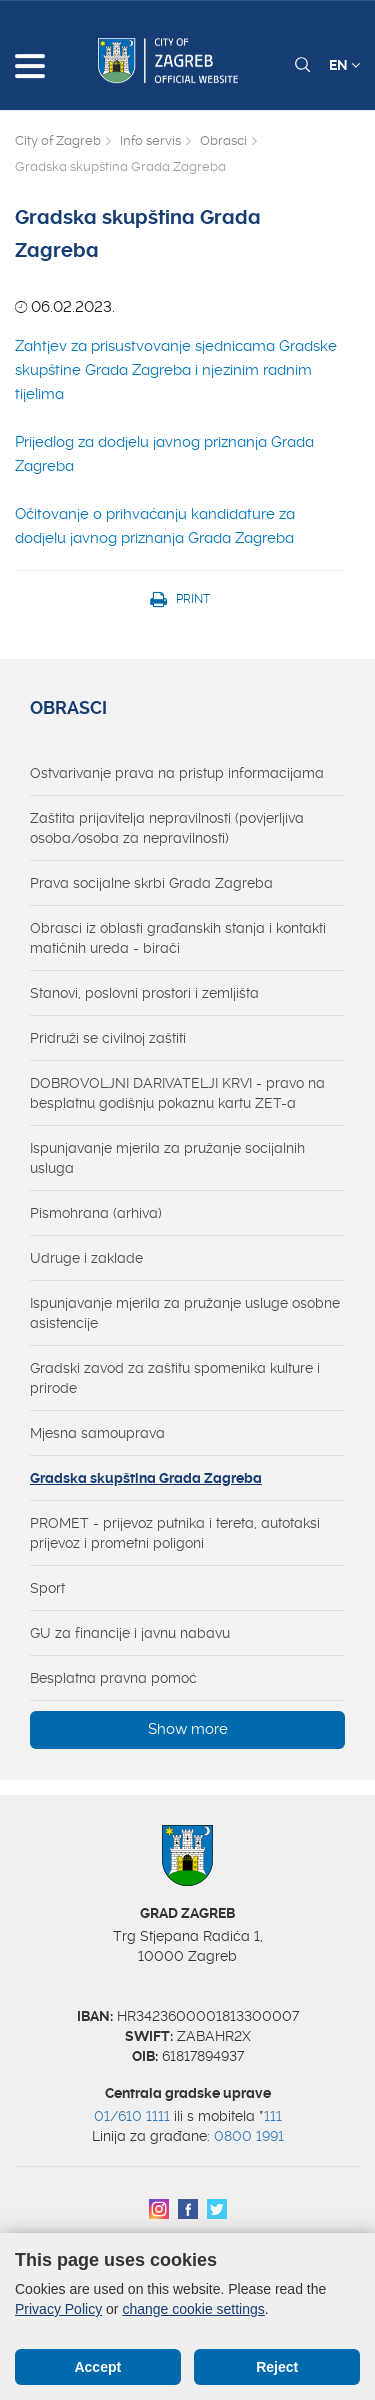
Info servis (150, 140)
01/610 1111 (132, 2116)
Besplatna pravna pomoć (113, 1678)
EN (344, 65)
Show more (188, 1729)
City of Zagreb (58, 140)
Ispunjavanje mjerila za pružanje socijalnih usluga (167, 1158)
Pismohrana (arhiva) (96, 1213)
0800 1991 (249, 2136)
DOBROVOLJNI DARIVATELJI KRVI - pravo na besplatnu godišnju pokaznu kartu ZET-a (177, 1093)
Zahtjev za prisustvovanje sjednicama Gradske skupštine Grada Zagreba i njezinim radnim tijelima (176, 370)
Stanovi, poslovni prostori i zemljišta (144, 993)
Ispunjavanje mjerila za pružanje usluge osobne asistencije (185, 1313)
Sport (47, 1588)
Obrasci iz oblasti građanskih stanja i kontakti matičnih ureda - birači (178, 938)
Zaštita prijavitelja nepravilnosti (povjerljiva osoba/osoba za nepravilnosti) (167, 828)
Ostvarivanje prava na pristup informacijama (177, 773)
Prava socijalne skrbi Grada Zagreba (151, 883)
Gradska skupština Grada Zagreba (146, 1478)
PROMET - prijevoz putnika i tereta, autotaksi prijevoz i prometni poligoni (175, 1533)
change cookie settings (193, 2309)
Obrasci (223, 140)
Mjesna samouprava (97, 1433)
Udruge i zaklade (86, 1258)
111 (273, 2116)
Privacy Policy (58, 2309)
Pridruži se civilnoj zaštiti (108, 1038)
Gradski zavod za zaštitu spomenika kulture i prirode (175, 1378)
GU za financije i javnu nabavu (130, 1633)
